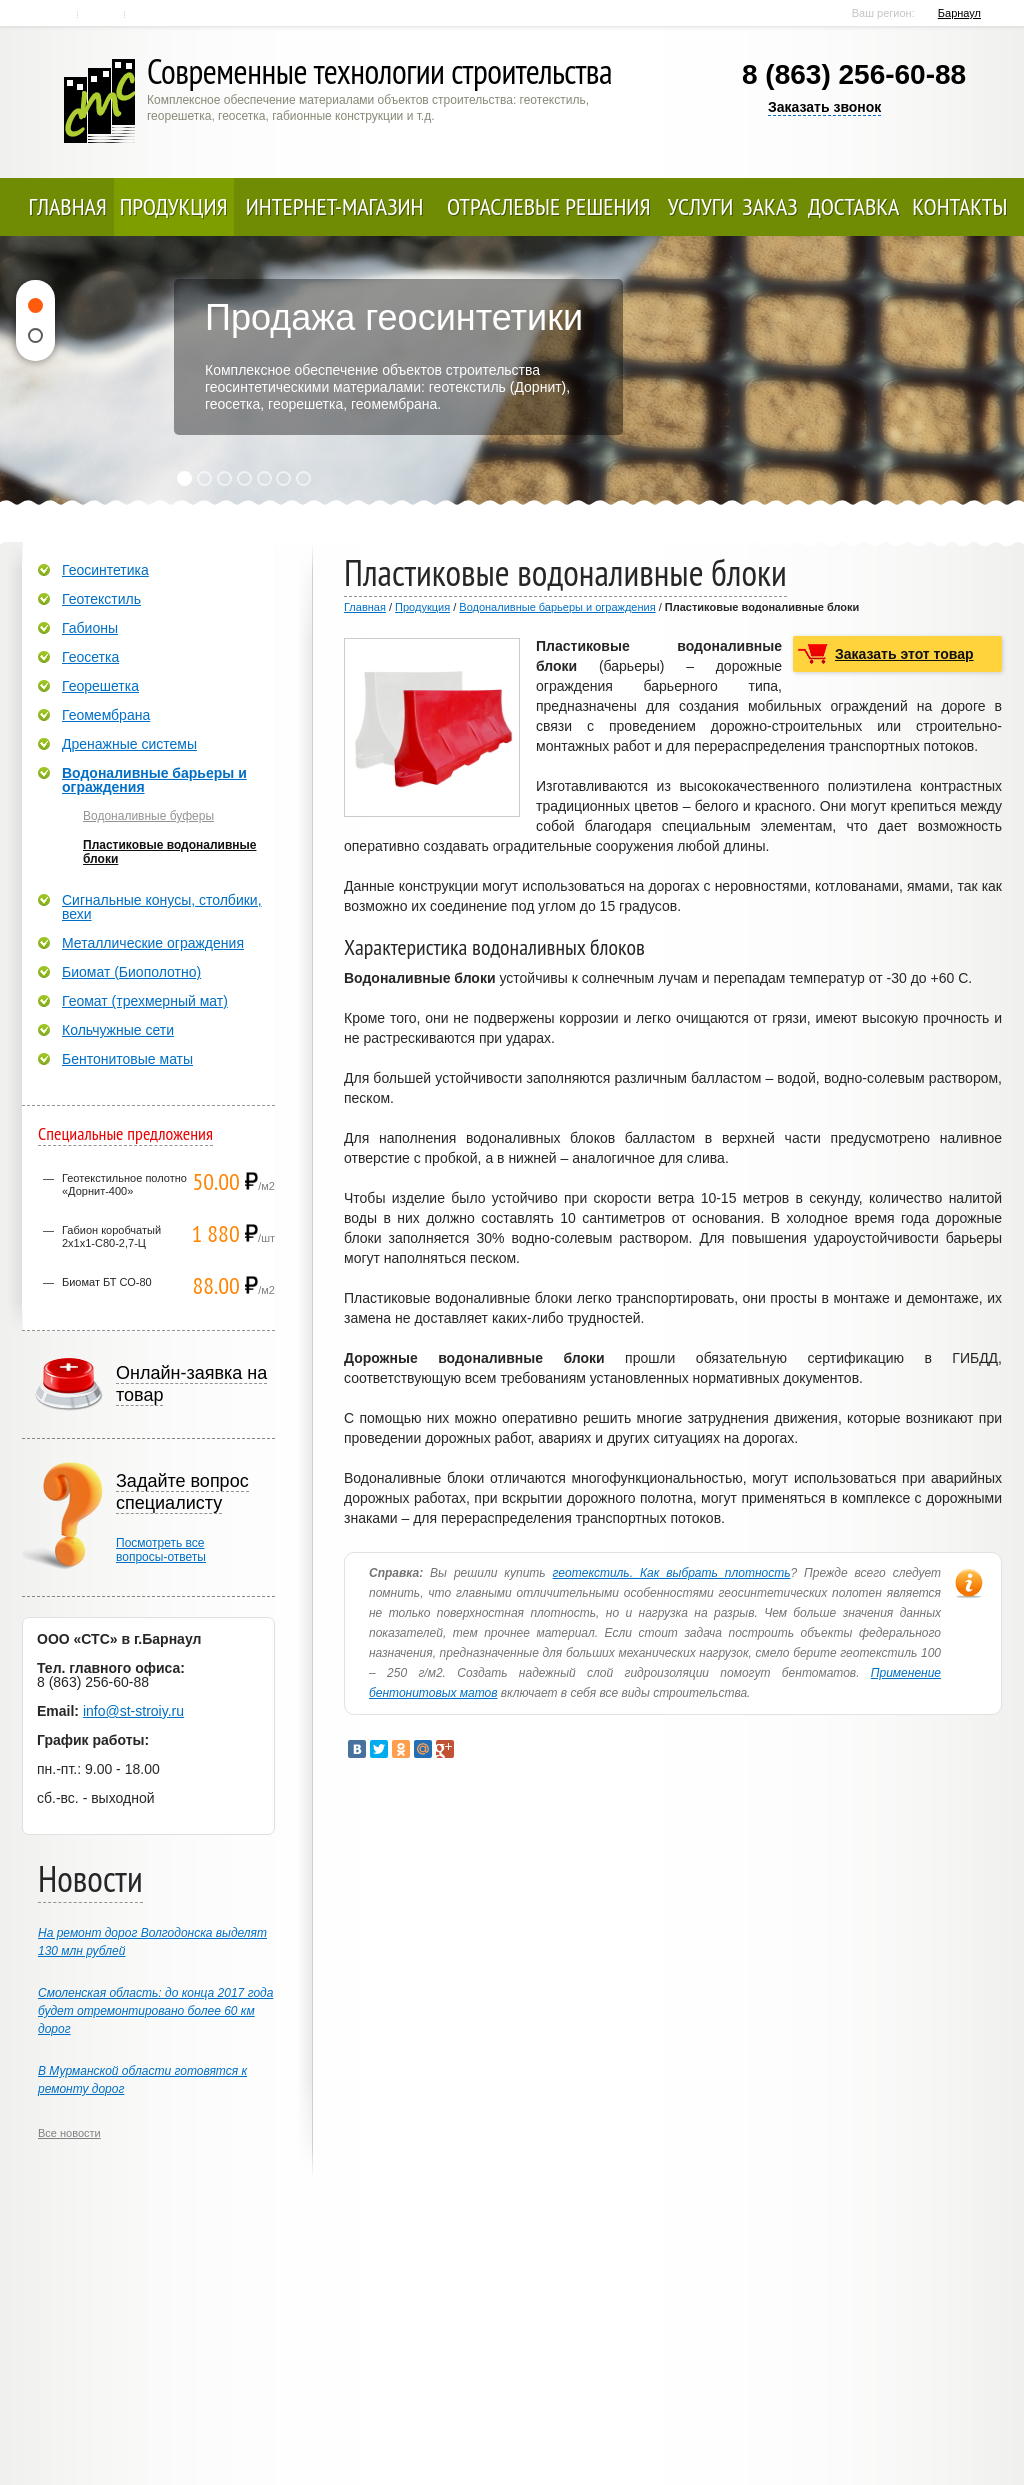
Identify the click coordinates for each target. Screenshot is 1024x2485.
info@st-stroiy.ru (133, 1711)
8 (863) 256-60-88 (854, 74)
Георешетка (100, 686)
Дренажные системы (129, 744)
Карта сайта (149, 14)
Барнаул (959, 13)
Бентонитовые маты (127, 1059)
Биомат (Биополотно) (131, 972)
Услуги (701, 206)
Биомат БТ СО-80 (107, 1282)
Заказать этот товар (904, 654)
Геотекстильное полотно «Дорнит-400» (124, 1184)
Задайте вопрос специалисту (182, 1492)
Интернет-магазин (335, 206)
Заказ (769, 206)
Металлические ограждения (153, 943)
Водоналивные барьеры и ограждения (557, 607)
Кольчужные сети (118, 1030)
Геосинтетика (105, 570)
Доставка (853, 206)
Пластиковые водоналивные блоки (169, 852)
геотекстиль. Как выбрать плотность (672, 1573)
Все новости (69, 2133)
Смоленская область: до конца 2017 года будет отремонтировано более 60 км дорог (155, 2011)
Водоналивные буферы (148, 816)
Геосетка (90, 657)
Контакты (102, 14)
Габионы (90, 628)
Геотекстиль (101, 599)
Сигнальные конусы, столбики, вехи (162, 907)
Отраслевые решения (549, 206)
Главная (56, 14)
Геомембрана (106, 715)
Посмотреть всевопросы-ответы (161, 1550)
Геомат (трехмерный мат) (145, 1001)
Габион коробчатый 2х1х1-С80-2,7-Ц (111, 1236)
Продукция (174, 206)
